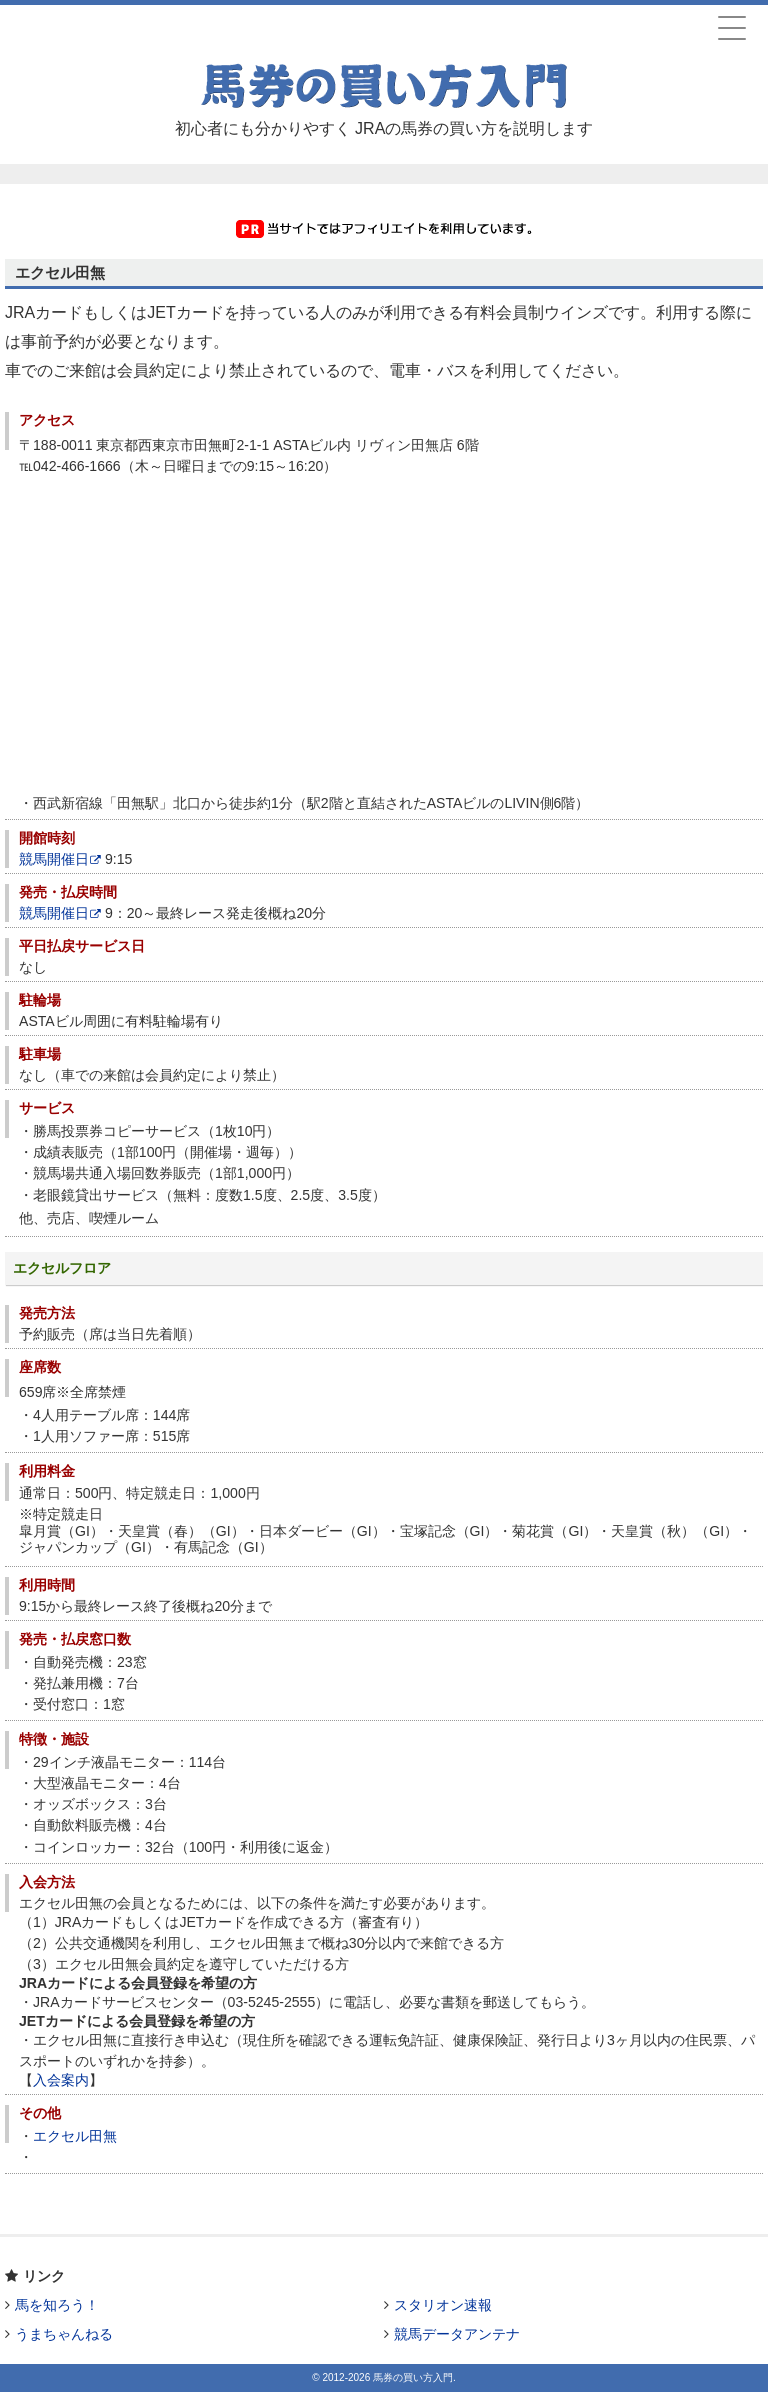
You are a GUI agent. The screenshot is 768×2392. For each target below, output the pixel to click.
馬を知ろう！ (57, 2305)
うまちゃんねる (64, 2334)
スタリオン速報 (443, 2305)
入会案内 (61, 2080)
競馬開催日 (60, 859)
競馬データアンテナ (457, 2334)
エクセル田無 (75, 2136)
